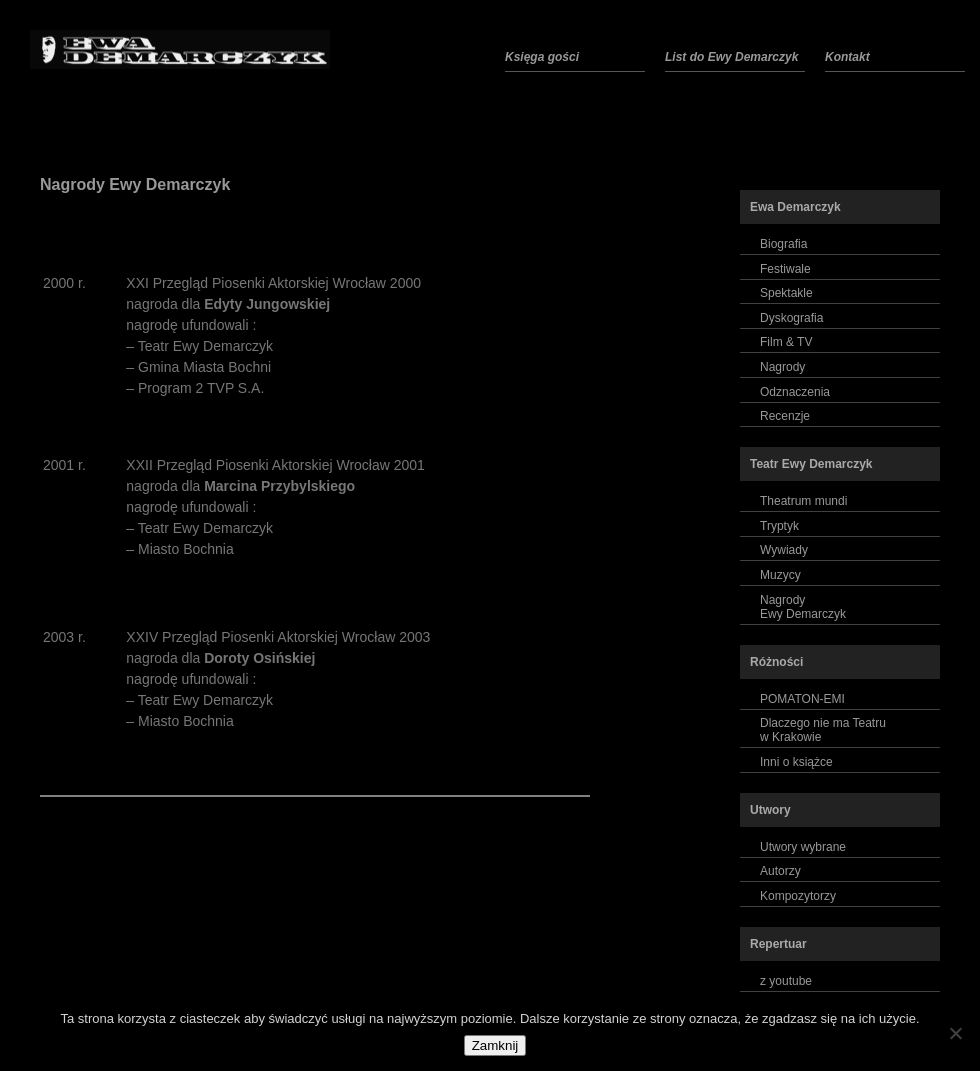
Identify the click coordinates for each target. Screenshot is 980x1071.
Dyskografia (791, 318)
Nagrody (782, 367)
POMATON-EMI (802, 699)
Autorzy (780, 871)
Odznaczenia (795, 392)
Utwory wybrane (803, 847)
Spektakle (786, 293)
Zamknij (495, 1045)
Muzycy (780, 575)
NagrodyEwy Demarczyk (803, 607)
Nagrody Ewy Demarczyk (135, 184)
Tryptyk (779, 526)
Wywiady (784, 550)
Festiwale (785, 269)
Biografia (783, 244)
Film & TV (786, 342)
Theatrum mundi (803, 501)
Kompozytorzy (798, 896)
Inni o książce (796, 762)
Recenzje (785, 416)
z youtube (786, 981)
